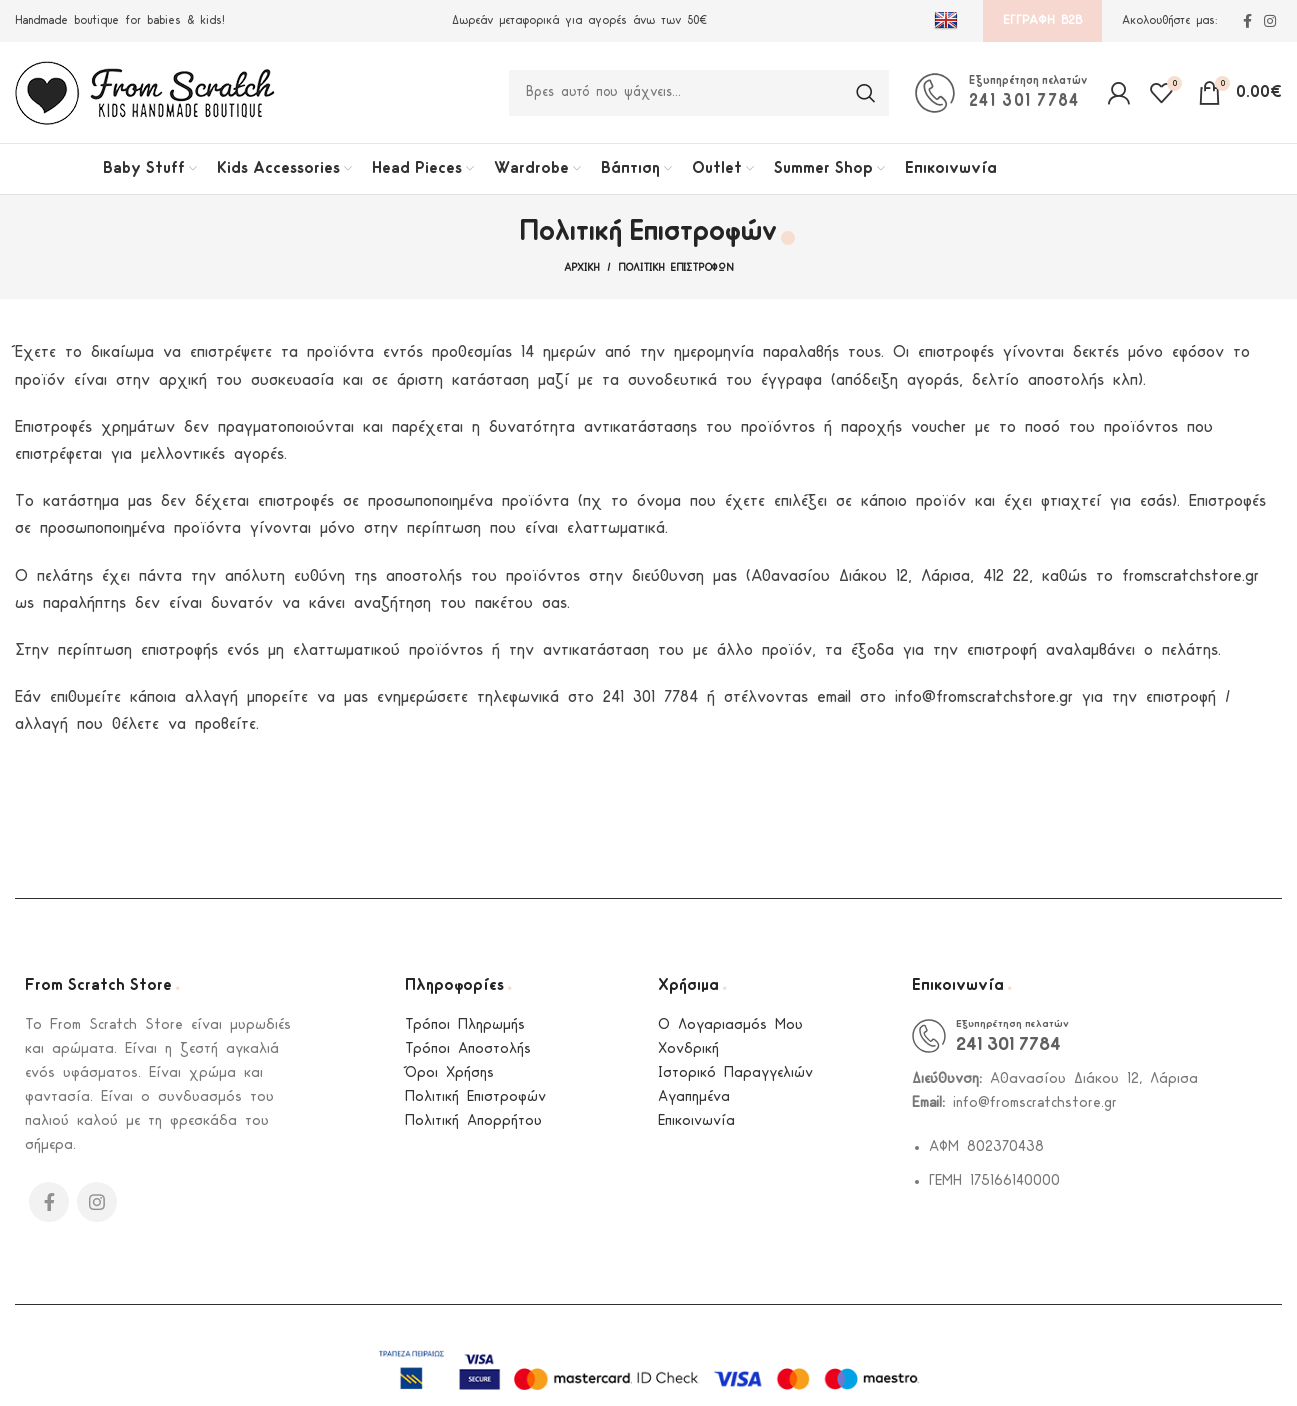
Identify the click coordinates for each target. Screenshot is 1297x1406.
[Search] (699, 94)
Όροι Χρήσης (449, 1076)
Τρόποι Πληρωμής (465, 1028)
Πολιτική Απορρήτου (473, 1124)
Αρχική (581, 271)
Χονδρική (688, 1052)
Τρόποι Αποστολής (468, 1052)
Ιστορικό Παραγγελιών (735, 1076)
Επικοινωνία (696, 1124)
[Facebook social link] (1247, 21)
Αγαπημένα (694, 1100)
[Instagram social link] (1270, 21)
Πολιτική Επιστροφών (475, 1100)
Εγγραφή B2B (1042, 20)
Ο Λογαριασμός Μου (730, 1028)
